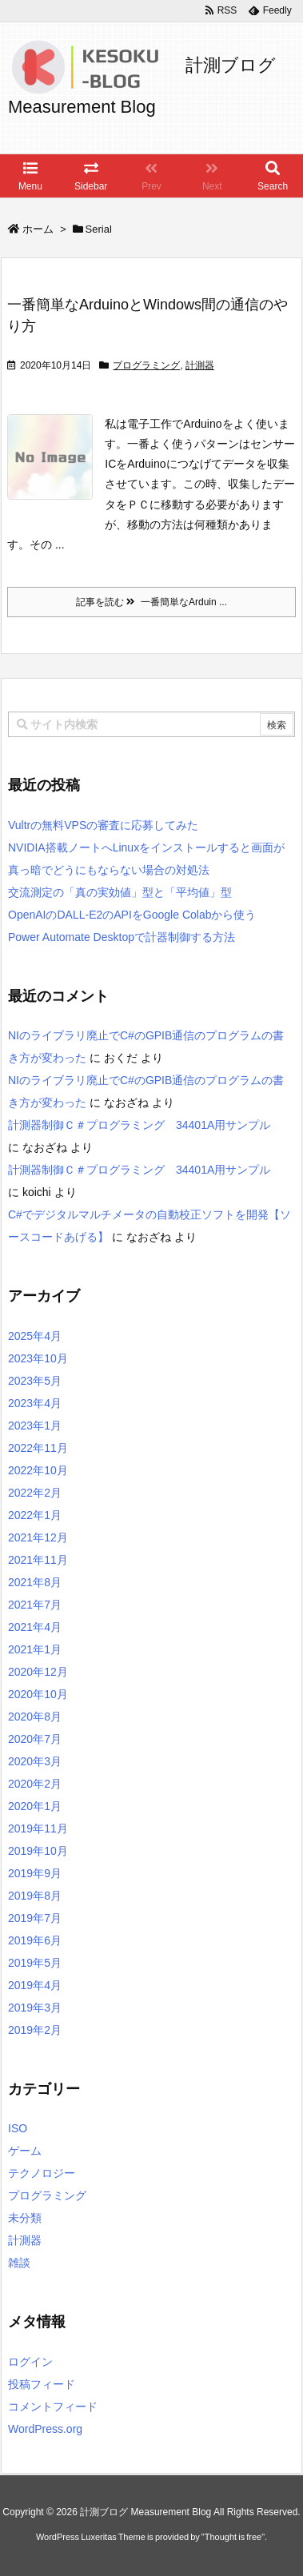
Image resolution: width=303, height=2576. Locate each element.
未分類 (25, 2217)
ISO (17, 2128)
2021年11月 (38, 1559)
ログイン (30, 2361)
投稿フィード (41, 2384)
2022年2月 (35, 1492)
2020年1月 (35, 1806)
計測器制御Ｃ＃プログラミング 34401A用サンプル (144, 1125)
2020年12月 (38, 1671)
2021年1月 (35, 1649)
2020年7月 (35, 1739)
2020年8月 (35, 1716)
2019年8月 (35, 1895)
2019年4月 (35, 1985)
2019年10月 (38, 1850)
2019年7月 (35, 1918)
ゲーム (25, 2150)
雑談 (19, 2262)
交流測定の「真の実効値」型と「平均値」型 (120, 892)
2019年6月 (35, 1940)
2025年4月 (35, 1336)
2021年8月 (35, 1582)
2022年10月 (38, 1470)
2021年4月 (35, 1627)
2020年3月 (35, 1761)
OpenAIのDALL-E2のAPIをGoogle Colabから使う (132, 914)
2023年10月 (38, 1358)
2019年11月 (38, 1828)
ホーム (38, 229)
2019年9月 (35, 1873)
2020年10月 (38, 1694)
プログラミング (146, 365)
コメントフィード (53, 2406)
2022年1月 (35, 1515)
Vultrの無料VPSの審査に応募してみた (103, 825)
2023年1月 (35, 1425)
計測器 (199, 365)
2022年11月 (38, 1448)
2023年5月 (35, 1380)
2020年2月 (35, 1783)
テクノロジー (41, 2173)
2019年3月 (35, 2007)
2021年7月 (35, 1604)
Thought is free (233, 2537)
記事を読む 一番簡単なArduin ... (151, 602)
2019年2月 (35, 2030)
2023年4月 (35, 1403)
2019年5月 (35, 1962)
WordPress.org (45, 2428)
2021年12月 (38, 1537)
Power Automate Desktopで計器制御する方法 (121, 937)
